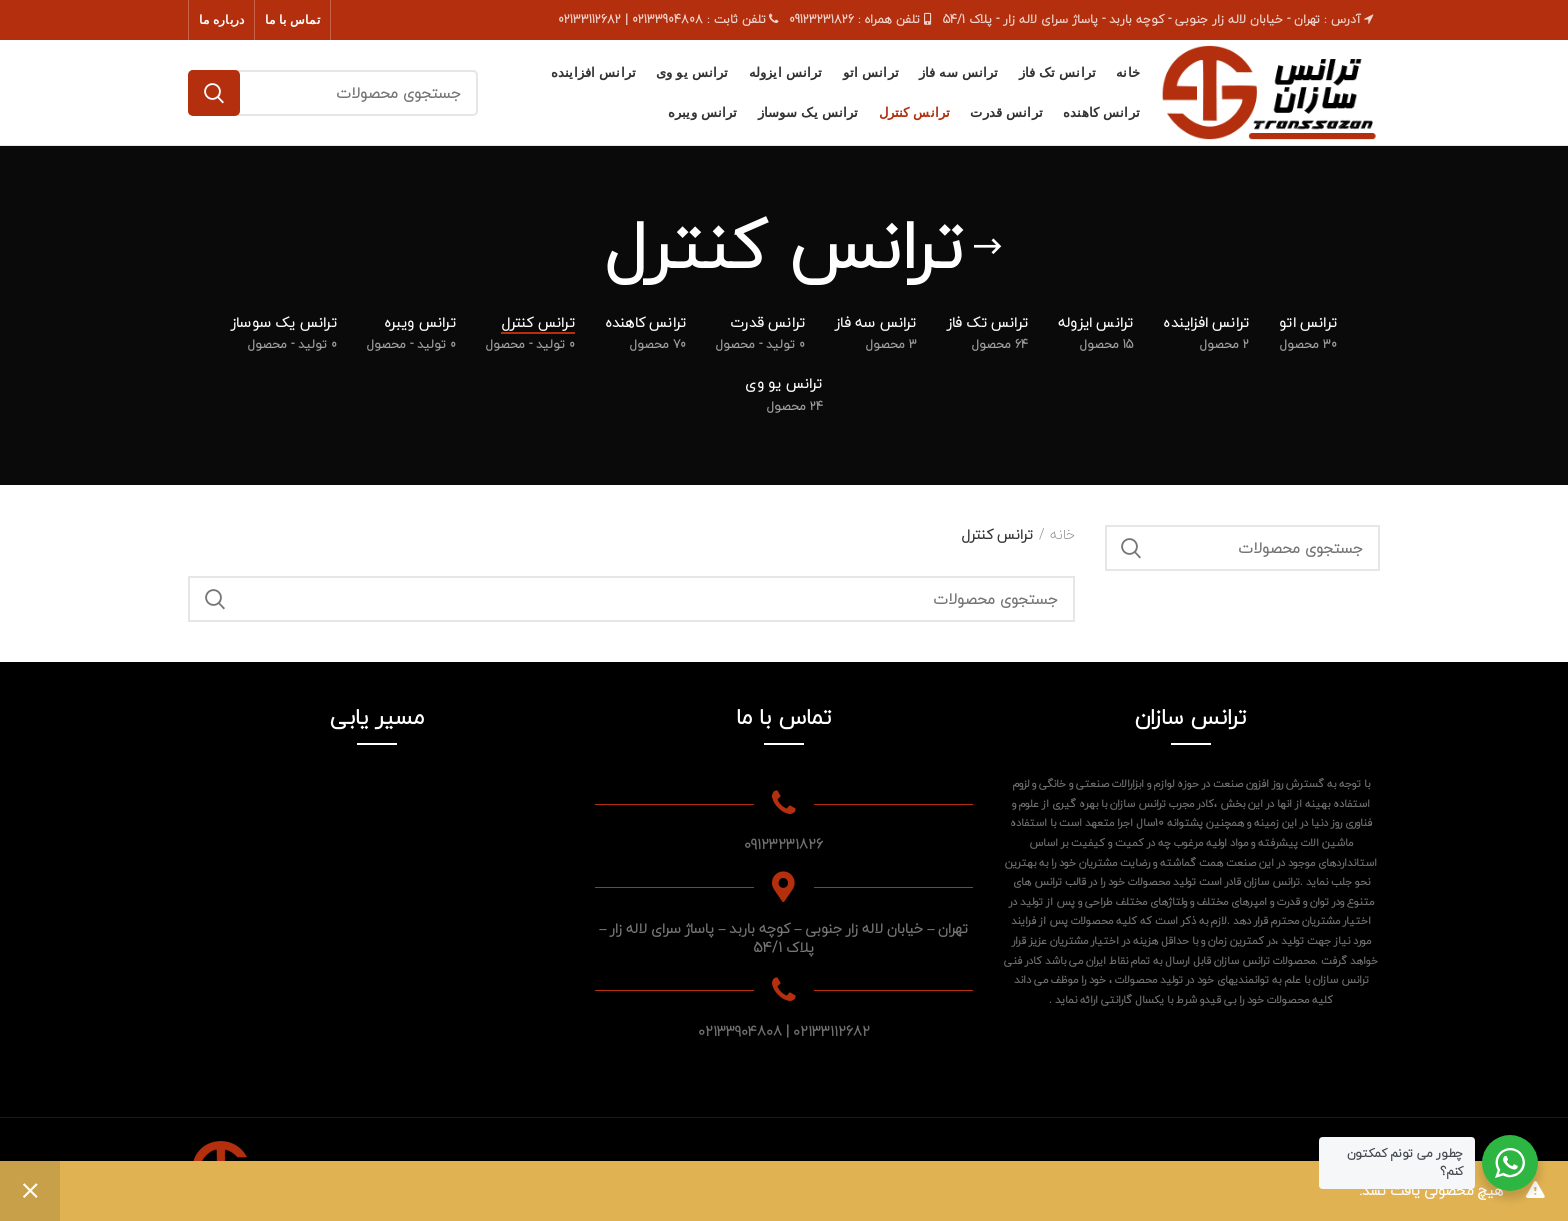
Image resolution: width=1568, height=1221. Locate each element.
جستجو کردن (214, 93)
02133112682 (831, 1031)
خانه (1062, 535)
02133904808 (740, 1031)
